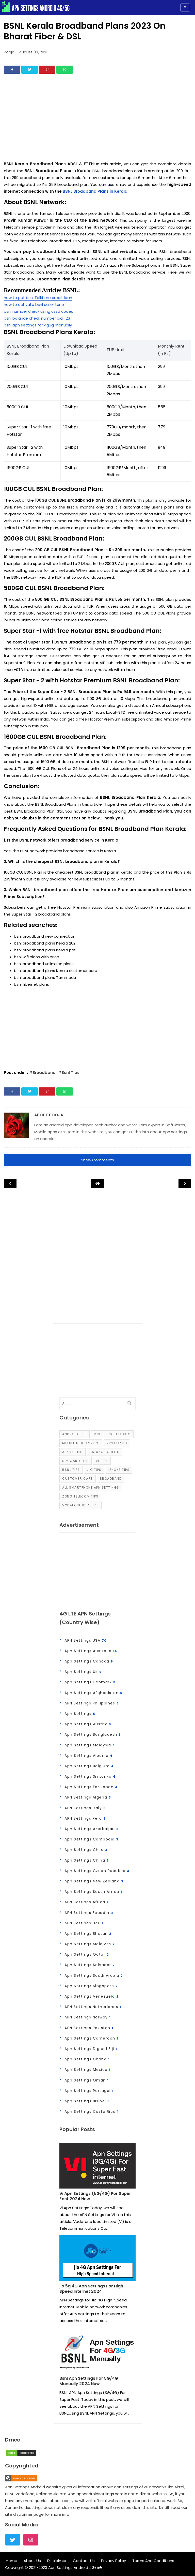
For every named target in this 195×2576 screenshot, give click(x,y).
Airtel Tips (72, 1452)
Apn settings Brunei (86, 2101)
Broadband (111, 1478)
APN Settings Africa (86, 1902)
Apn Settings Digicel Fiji (90, 2048)
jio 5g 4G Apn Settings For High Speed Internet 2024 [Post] (91, 2289)
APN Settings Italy (85, 1807)
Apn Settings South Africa (93, 1891)
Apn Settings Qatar (86, 1954)
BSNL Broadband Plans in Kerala (95, 191)
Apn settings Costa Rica (91, 2111)
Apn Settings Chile (85, 1849)
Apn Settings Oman (86, 2080)
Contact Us (84, 2560)
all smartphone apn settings (90, 1487)
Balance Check (104, 1452)
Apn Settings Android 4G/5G (75, 2567)
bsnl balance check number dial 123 (37, 318)
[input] (97, 1404)
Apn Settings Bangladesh (92, 1734)
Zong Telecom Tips (80, 1496)
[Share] (12, 70)
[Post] (97, 2167)
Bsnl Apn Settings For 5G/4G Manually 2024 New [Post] (88, 2381)
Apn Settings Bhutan (88, 1933)
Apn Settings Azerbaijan (91, 1828)
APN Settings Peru (85, 1818)
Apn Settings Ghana (87, 2059)
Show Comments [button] (97, 1160)
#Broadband (43, 1072)
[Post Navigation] (97, 1183)
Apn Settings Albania (88, 1755)
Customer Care (77, 1478)
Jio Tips (94, 1469)
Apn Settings (79, 1713)
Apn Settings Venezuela (91, 1996)
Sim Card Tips (75, 1461)
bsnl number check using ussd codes (38, 311)
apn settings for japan (91, 1786)
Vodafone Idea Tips (80, 1505)
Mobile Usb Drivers (81, 1443)
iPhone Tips (119, 1469)
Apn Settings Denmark (90, 1682)
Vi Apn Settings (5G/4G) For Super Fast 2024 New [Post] (95, 2196)
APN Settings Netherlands (92, 2006)
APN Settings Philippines (91, 1703)
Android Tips (74, 1434)
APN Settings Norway (87, 2017)
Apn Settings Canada (88, 1661)
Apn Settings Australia (90, 1650)
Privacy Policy (113, 2560)
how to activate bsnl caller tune (34, 304)
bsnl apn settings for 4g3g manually (38, 325)
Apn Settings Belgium (89, 1766)
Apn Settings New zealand (93, 1881)
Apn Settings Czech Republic (96, 1870)
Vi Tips (102, 1461)
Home (11, 2560)
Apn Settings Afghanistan (93, 1692)
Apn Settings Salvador (89, 1964)
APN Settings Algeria (87, 1797)
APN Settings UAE (84, 1923)
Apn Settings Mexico (87, 2069)
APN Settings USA (85, 1640)
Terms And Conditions (153, 2560)
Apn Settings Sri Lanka (90, 1776)
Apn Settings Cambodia (91, 1839)
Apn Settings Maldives (89, 1943)
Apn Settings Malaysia (89, 1745)
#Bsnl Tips (68, 1072)
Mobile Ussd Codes (112, 1434)
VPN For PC (116, 1443)
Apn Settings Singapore (91, 1985)
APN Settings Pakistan (88, 2027)
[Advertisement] (97, 121)
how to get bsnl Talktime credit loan (38, 297)
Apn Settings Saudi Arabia (93, 1975)
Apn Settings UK (83, 1671)
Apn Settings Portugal (89, 2090)
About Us (32, 2560)
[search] (129, 1403)
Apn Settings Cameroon (91, 2038)
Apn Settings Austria (87, 1724)
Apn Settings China (86, 1860)
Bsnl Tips (71, 1469)
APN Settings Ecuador (88, 1912)
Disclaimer (57, 2560)
